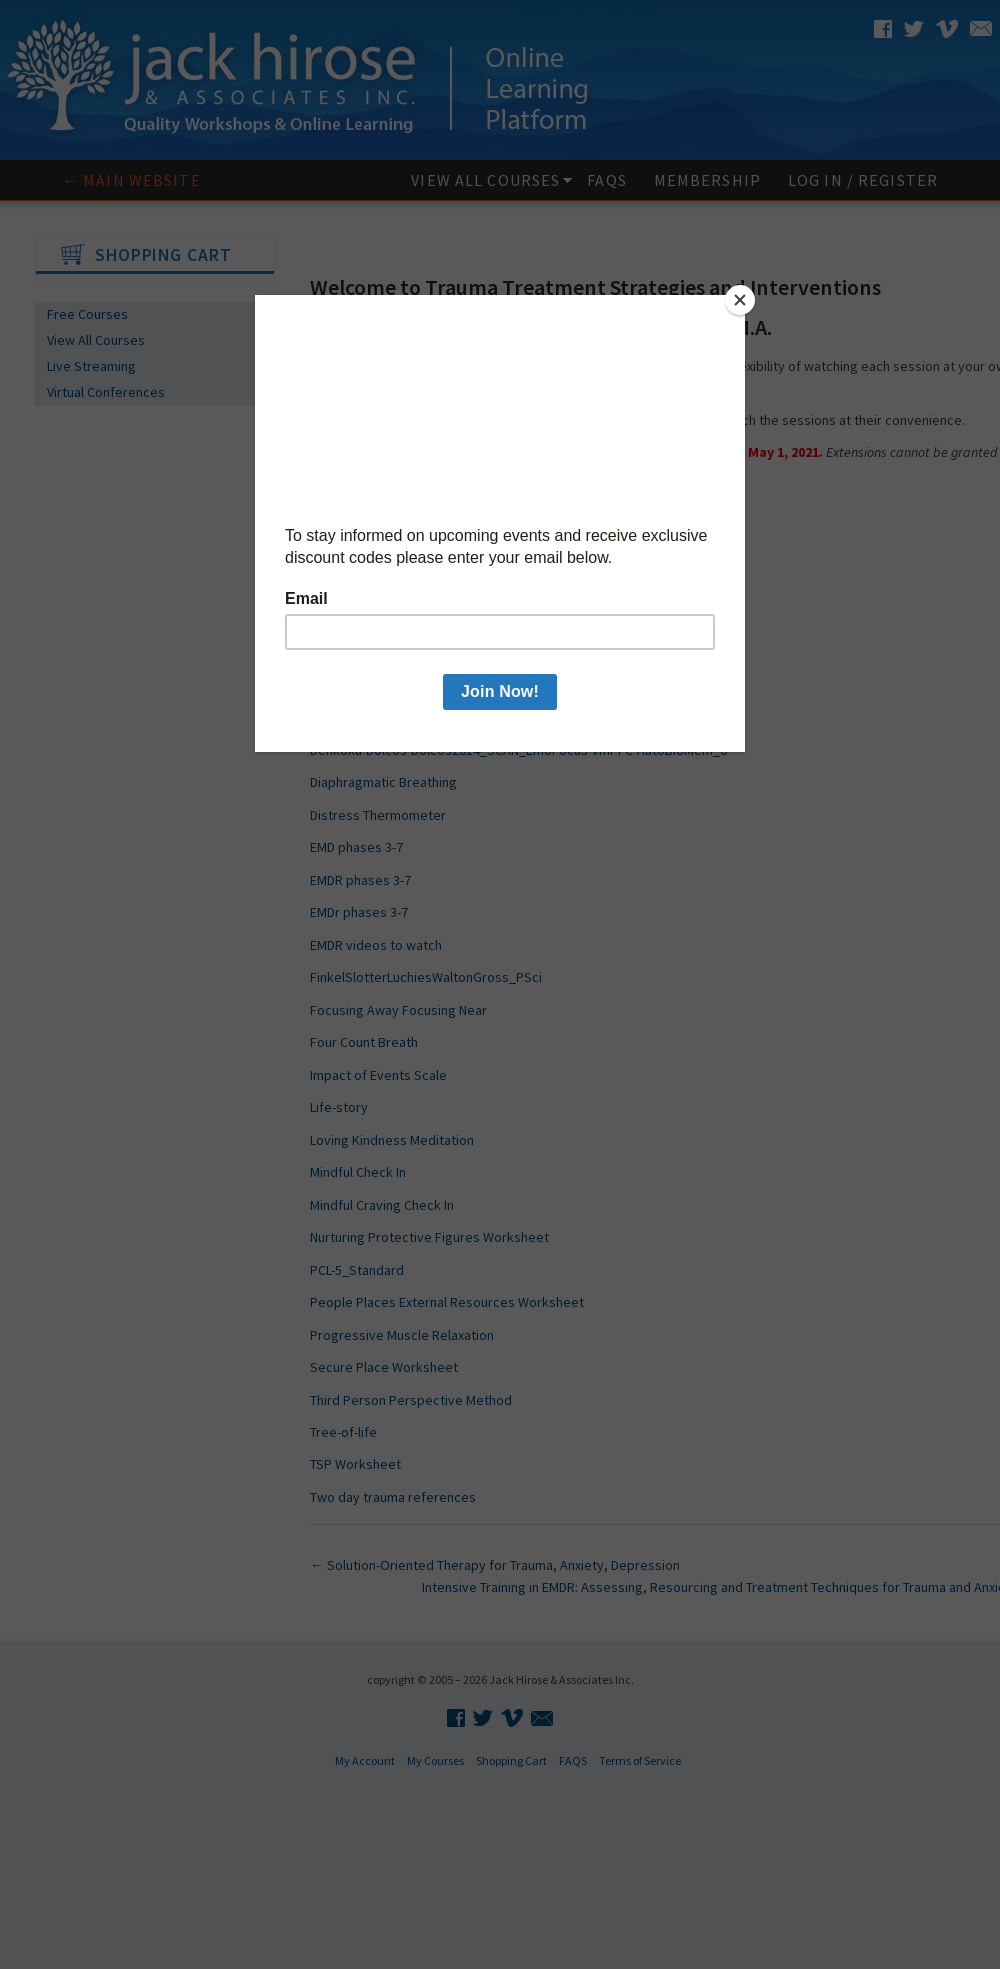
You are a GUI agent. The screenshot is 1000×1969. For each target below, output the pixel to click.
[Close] (740, 300)
